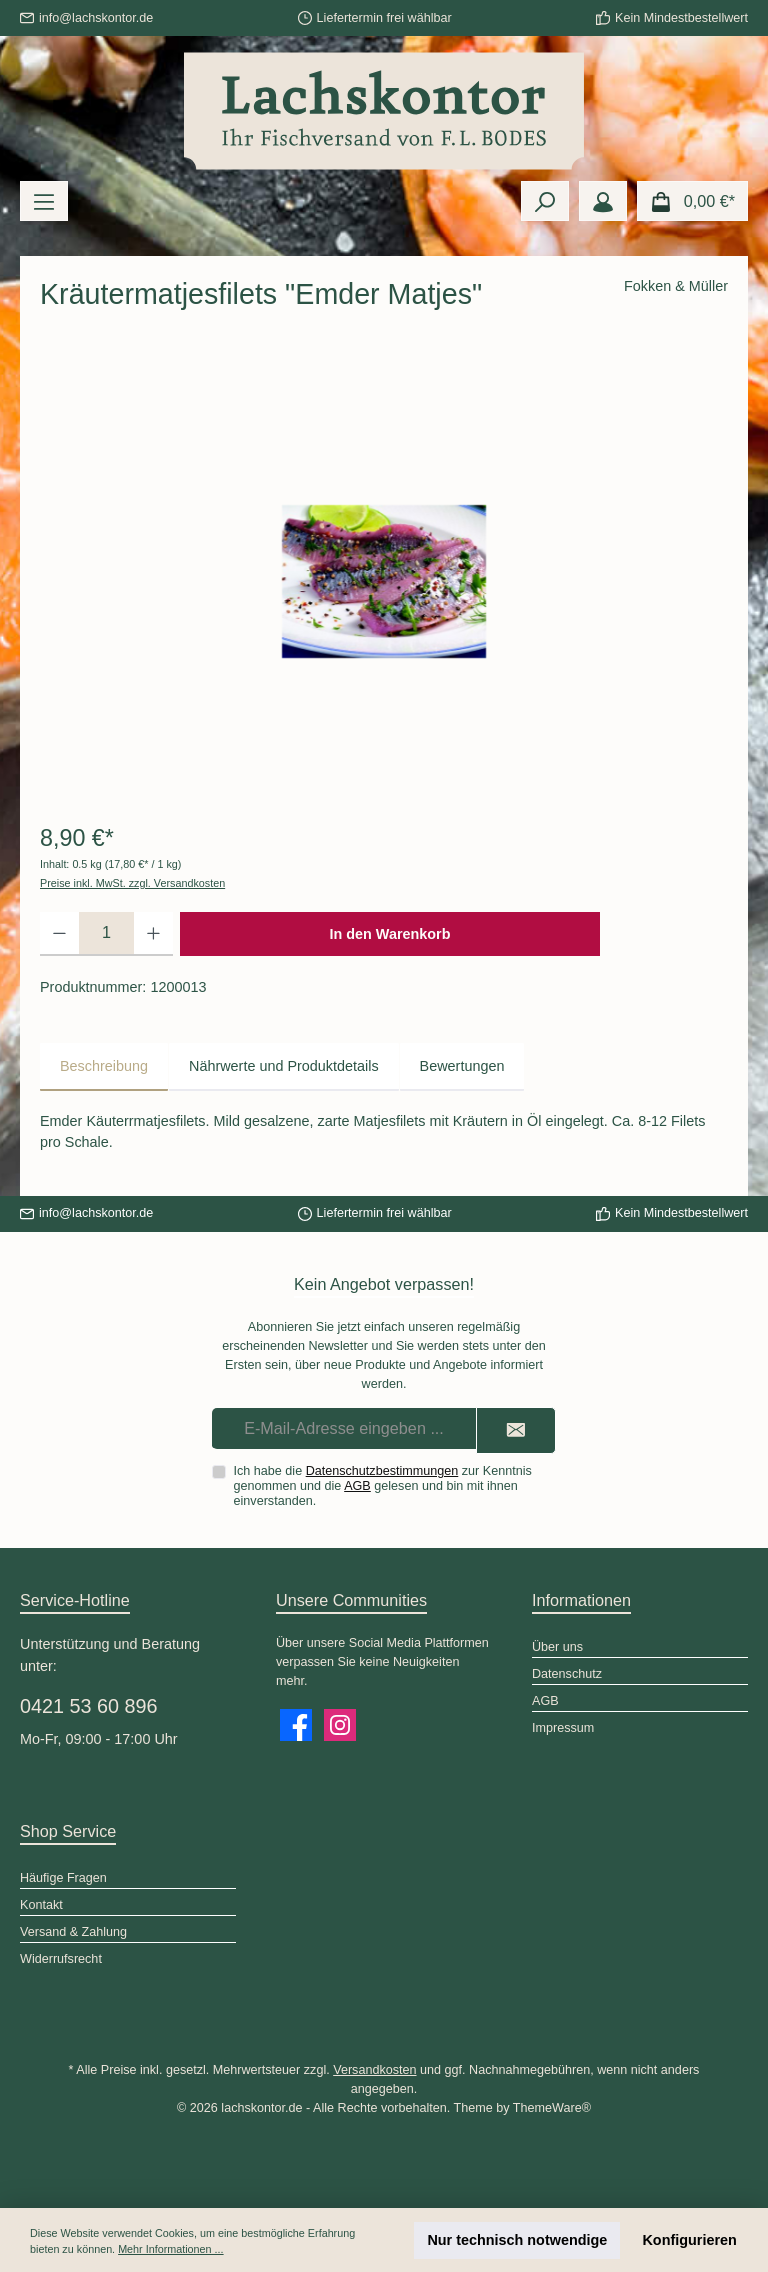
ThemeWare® (552, 2108)
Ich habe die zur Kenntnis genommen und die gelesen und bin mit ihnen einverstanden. (383, 1486)
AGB (357, 1486)
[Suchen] (545, 201)
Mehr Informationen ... (170, 2249)
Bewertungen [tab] (462, 1066)
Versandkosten (374, 2070)
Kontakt (41, 1905)
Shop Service (68, 1831)
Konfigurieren (689, 2240)
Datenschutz (567, 1674)
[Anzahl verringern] (59, 934)
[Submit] (516, 1430)
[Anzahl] (106, 934)
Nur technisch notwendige (517, 2240)
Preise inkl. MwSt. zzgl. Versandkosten (132, 883)
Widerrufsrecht (61, 1959)
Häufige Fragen (63, 1878)
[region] (384, 581)
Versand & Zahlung (73, 1932)
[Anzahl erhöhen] (153, 934)
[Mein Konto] (603, 201)
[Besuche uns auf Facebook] (296, 1725)
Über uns (557, 1647)
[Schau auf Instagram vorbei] (340, 1725)
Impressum (563, 1728)
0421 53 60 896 (89, 1706)
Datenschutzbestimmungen (382, 1471)
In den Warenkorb (390, 934)
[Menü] (44, 201)
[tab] (104, 1067)
